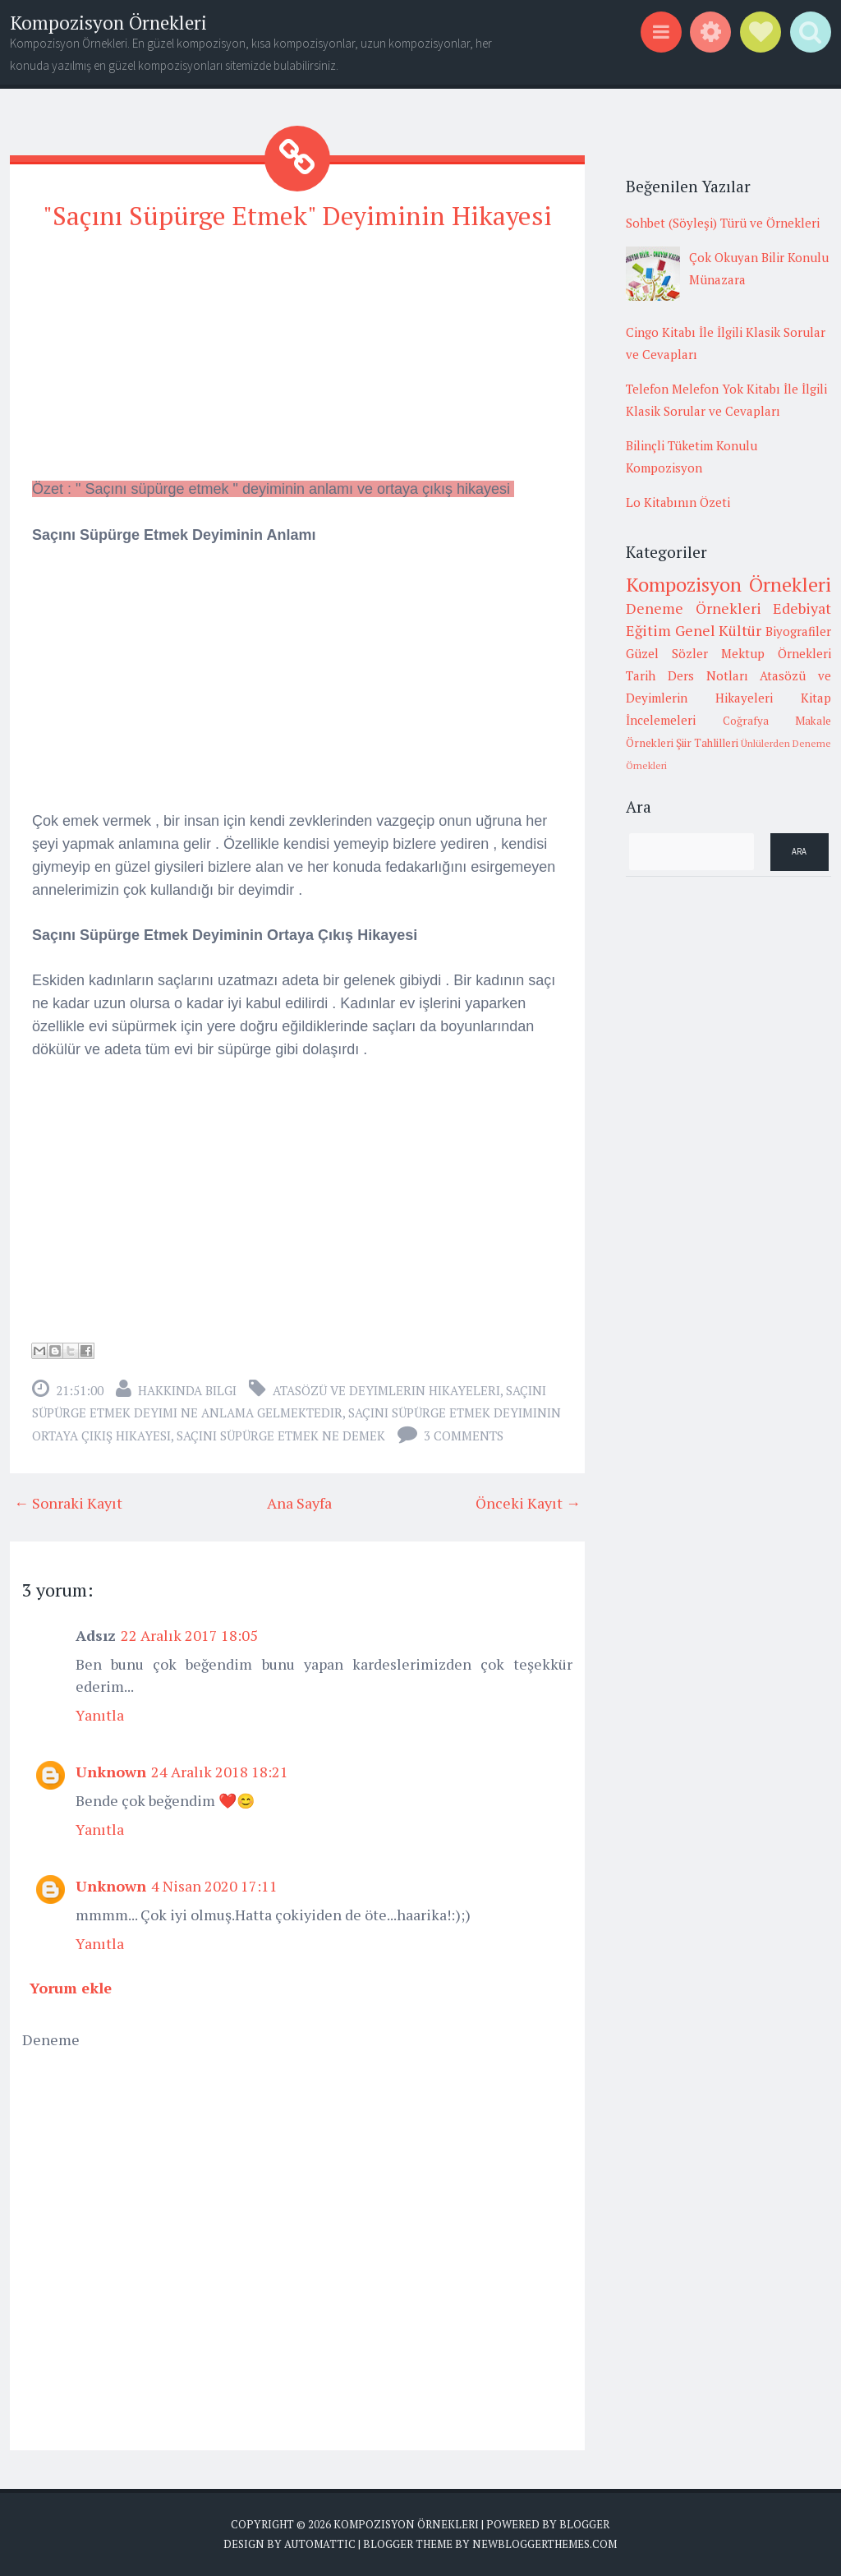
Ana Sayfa (299, 1503)
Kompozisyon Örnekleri (108, 22)
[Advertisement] (297, 362)
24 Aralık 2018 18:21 (219, 1771)
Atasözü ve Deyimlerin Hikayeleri (386, 1390)
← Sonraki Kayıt (68, 1503)
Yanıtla (100, 1715)
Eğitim (648, 630)
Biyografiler (798, 631)
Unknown (111, 1771)
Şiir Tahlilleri (707, 742)
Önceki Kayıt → (528, 1503)
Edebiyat (802, 608)
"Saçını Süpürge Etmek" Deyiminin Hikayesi (297, 215)
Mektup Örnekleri (776, 653)
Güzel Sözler (667, 653)
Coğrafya (746, 720)
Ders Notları (708, 675)
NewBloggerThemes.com (544, 2543)
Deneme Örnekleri (693, 608)
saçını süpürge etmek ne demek (281, 1435)
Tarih (640, 675)
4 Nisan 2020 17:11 (214, 1886)
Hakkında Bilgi (187, 1390)
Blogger (584, 2524)
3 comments (463, 1435)
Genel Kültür (718, 630)
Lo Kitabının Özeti (678, 502)
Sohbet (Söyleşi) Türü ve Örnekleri (723, 222)
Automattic (320, 2543)
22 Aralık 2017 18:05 (189, 1635)
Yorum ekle (71, 1988)
